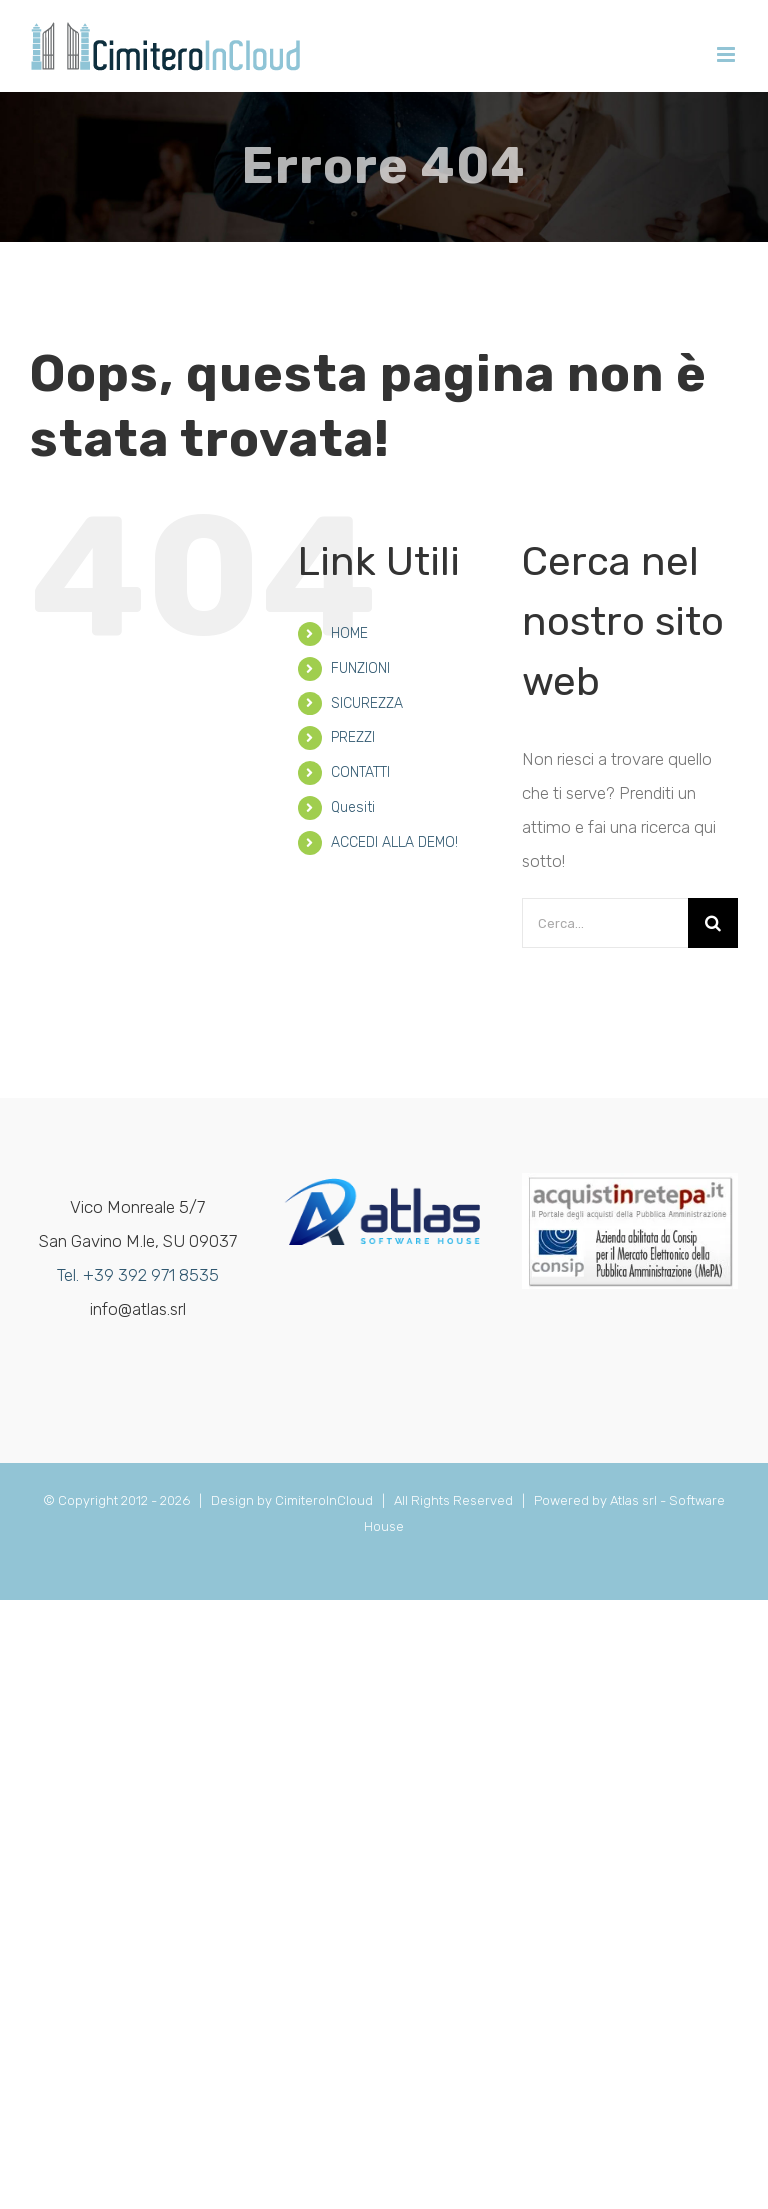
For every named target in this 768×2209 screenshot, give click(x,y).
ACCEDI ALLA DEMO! (394, 842)
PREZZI (353, 737)
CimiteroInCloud (324, 1500)
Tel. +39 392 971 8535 (138, 1275)
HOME (349, 633)
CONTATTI (360, 772)
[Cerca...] (605, 923)
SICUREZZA (367, 703)
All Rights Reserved (456, 1500)
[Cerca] (713, 923)
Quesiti (353, 807)
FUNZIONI (360, 668)
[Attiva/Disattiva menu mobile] (727, 54)
